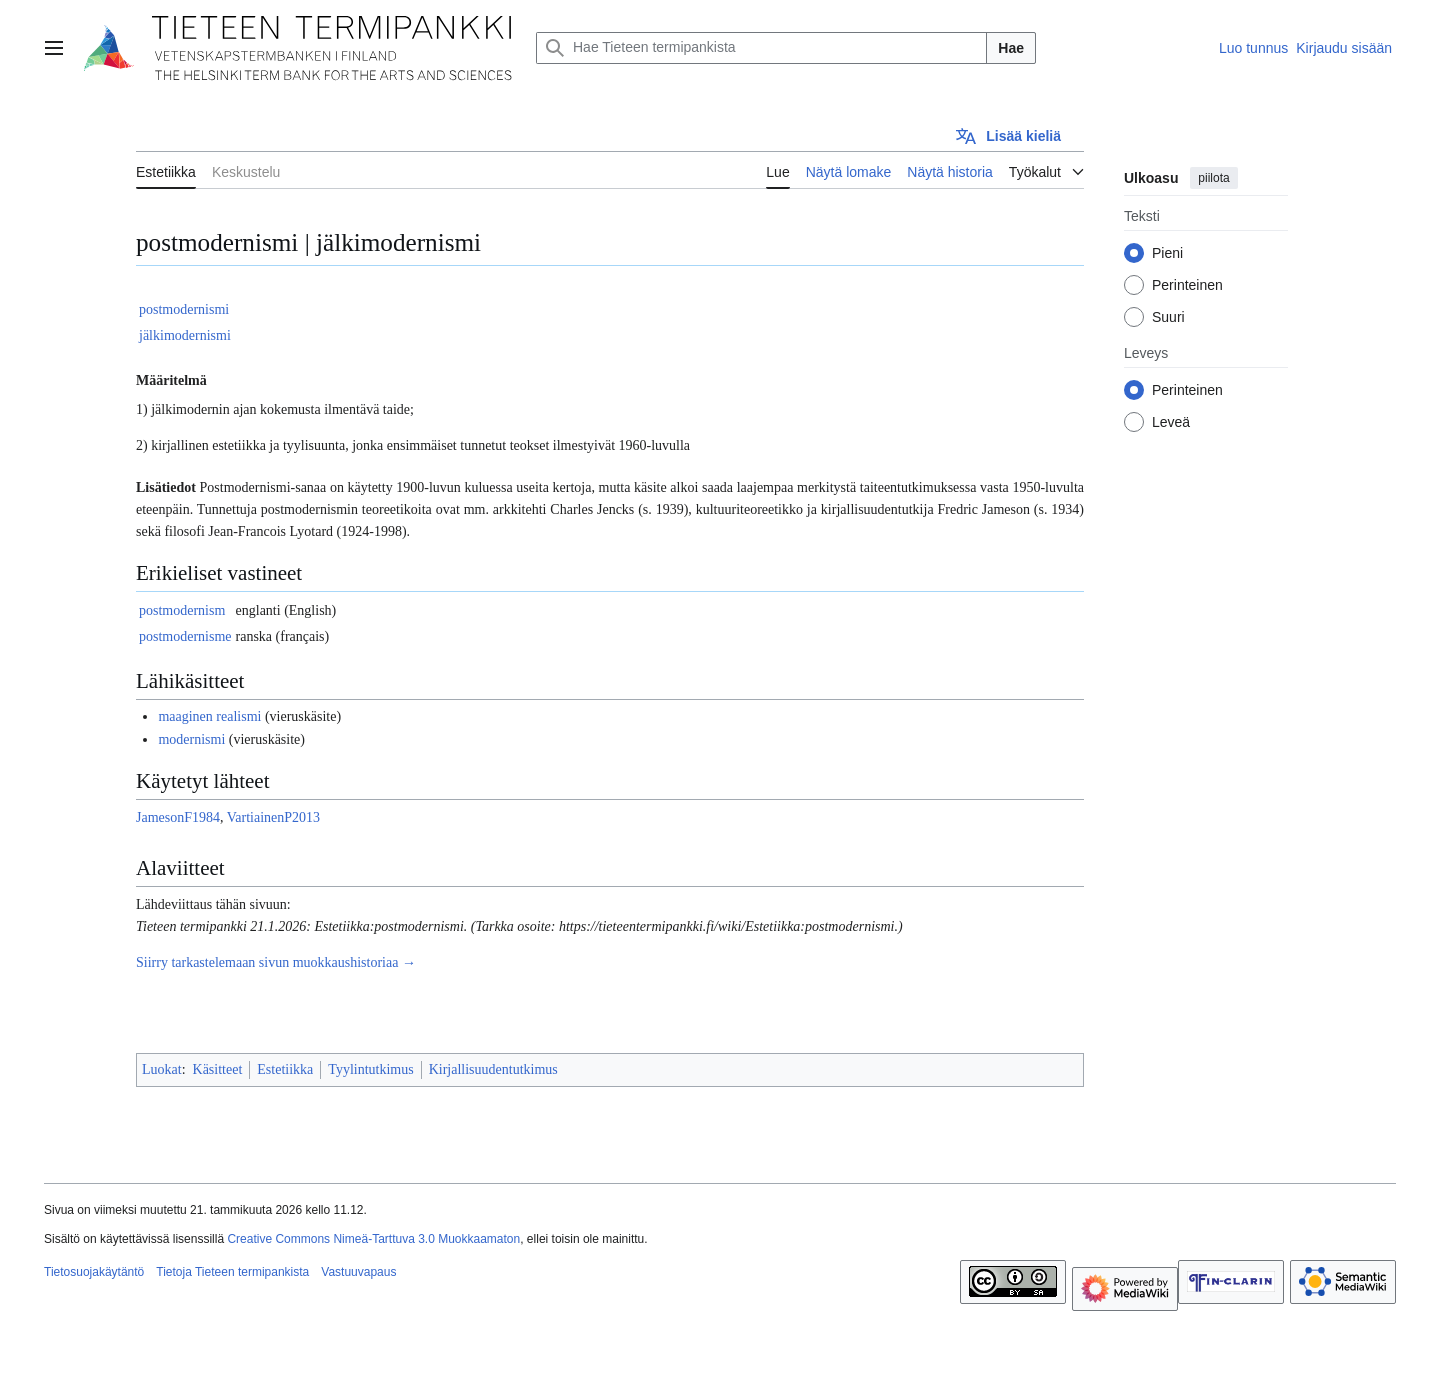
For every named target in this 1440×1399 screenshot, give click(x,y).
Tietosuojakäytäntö (94, 1272)
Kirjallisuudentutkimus (493, 1069)
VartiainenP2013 (273, 817)
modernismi (191, 739)
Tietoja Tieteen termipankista (232, 1272)
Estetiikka (285, 1069)
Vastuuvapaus (358, 1272)
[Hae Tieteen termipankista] (761, 48)
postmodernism (182, 610)
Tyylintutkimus (370, 1069)
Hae (1011, 48)
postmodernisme (185, 636)
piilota (1213, 178)
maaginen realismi (209, 716)
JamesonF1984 (178, 817)
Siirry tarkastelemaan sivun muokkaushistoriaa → (276, 962)
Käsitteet (218, 1069)
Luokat (162, 1069)
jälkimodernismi (185, 335)
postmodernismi (184, 309)
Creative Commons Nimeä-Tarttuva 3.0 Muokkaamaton (373, 1239)
